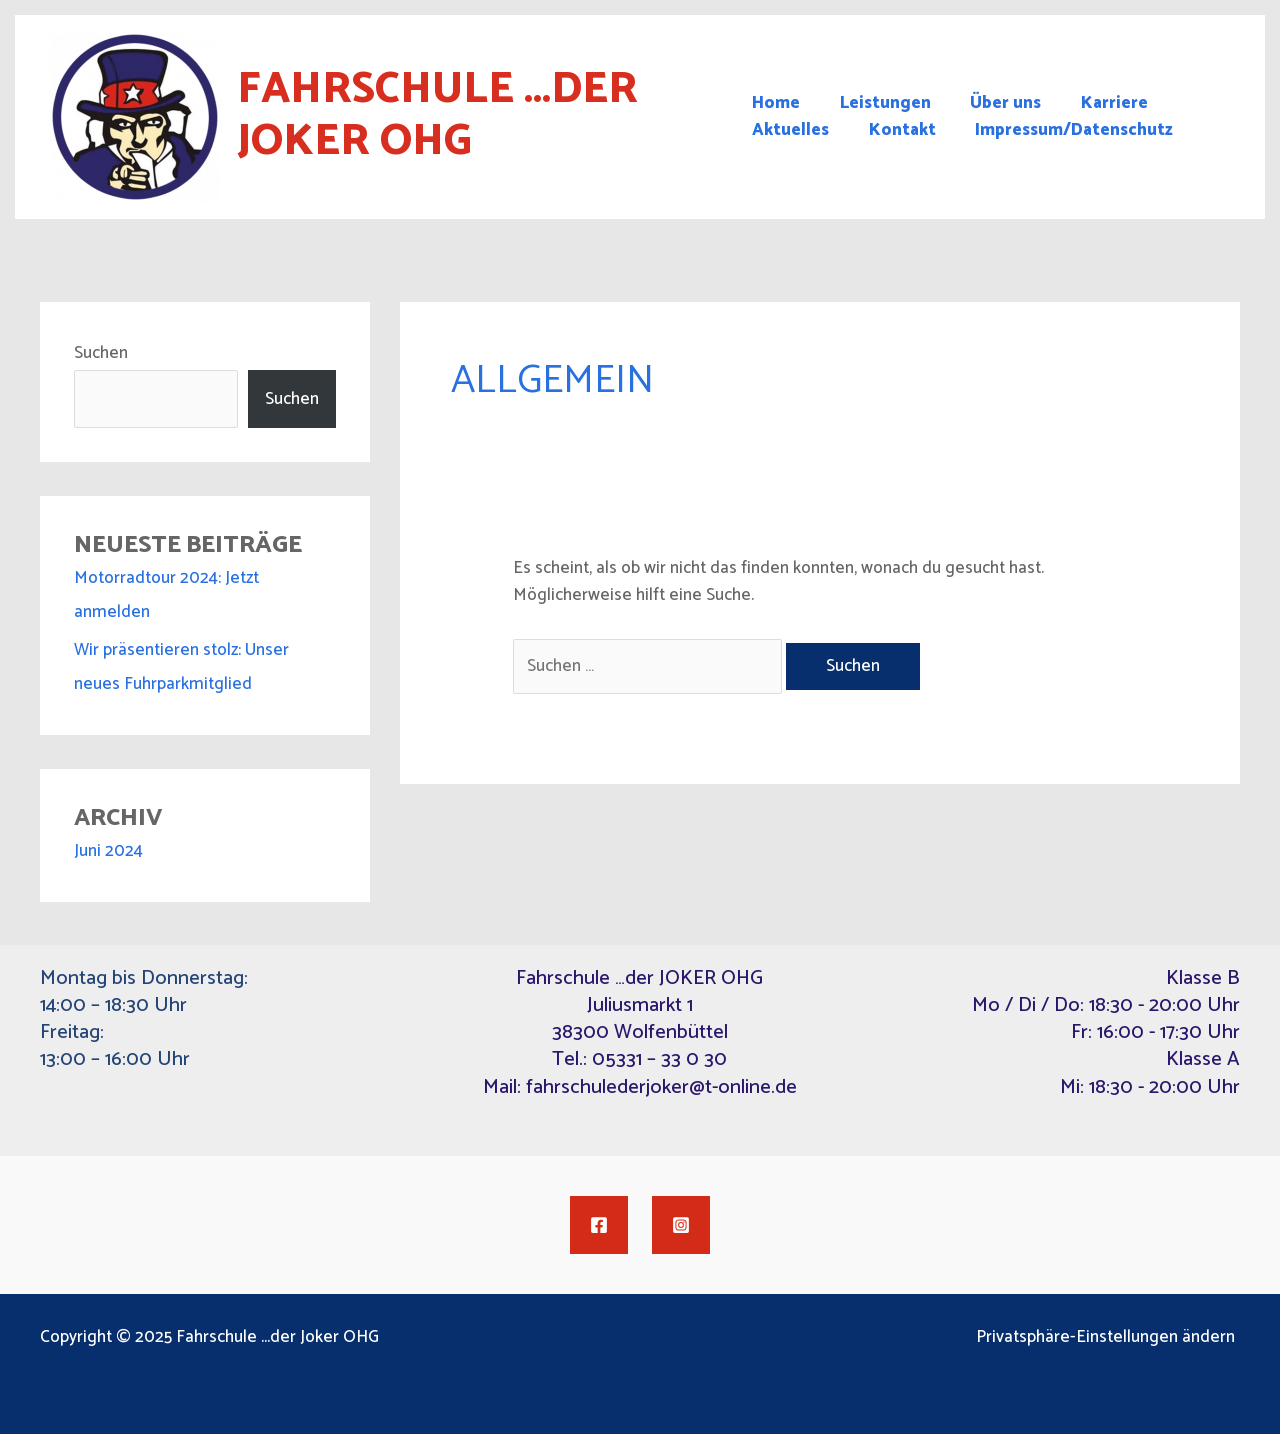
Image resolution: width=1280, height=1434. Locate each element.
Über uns (994, 103)
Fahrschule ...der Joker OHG (437, 116)
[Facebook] (599, 1225)
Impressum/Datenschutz (1063, 130)
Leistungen (879, 103)
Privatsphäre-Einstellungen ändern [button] (1110, 1337)
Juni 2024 (108, 851)
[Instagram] (681, 1225)
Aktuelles (790, 130)
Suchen (101, 353)
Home (776, 103)
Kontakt (896, 130)
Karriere (1097, 103)
